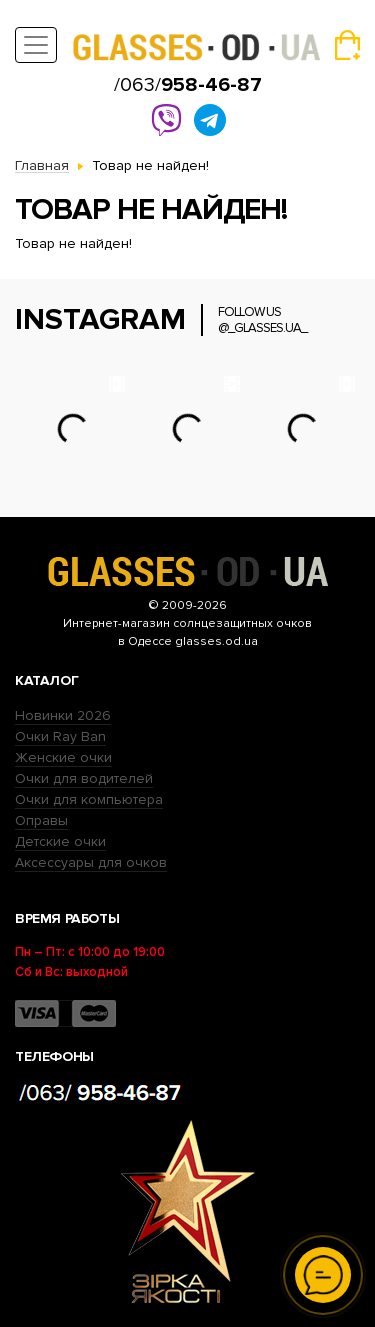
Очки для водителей (84, 778)
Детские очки (60, 841)
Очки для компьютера (89, 799)
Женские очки (63, 757)
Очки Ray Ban (60, 736)
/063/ (188, 85)
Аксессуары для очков (91, 862)
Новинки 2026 (63, 715)
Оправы (41, 820)
